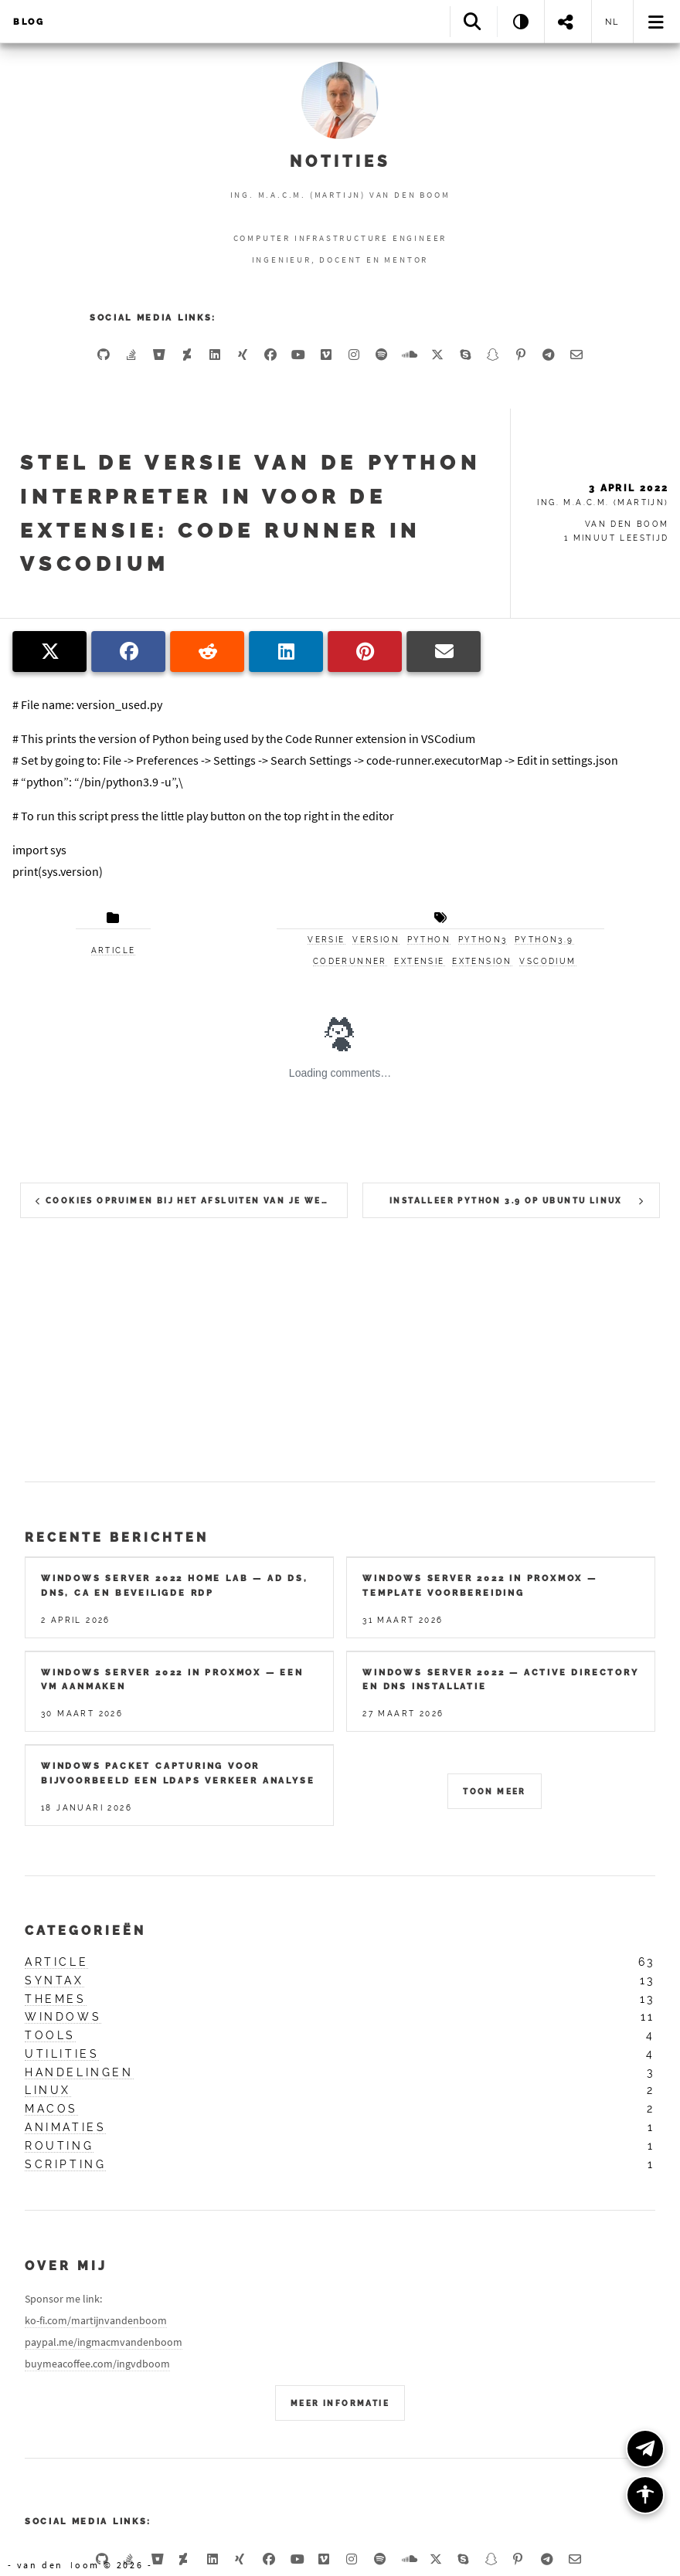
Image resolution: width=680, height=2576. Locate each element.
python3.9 (544, 939)
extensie (419, 961)
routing (59, 2146)
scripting (65, 2164)
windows (63, 2017)
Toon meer (494, 1791)
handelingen (79, 2072)
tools (50, 2035)
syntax (54, 1980)
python (428, 939)
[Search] (473, 21)
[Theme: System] (520, 21)
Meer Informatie (340, 2403)
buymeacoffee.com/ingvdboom (97, 2364)
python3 (483, 939)
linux (48, 2090)
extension (482, 961)
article (113, 950)
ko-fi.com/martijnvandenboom (96, 2320)
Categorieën (85, 1930)
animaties (65, 2127)
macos (51, 2109)
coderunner (350, 961)
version (376, 939)
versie (326, 939)
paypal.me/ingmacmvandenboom (103, 2342)
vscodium (547, 961)
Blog (29, 21)
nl (612, 21)
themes (56, 1999)
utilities (62, 2054)
